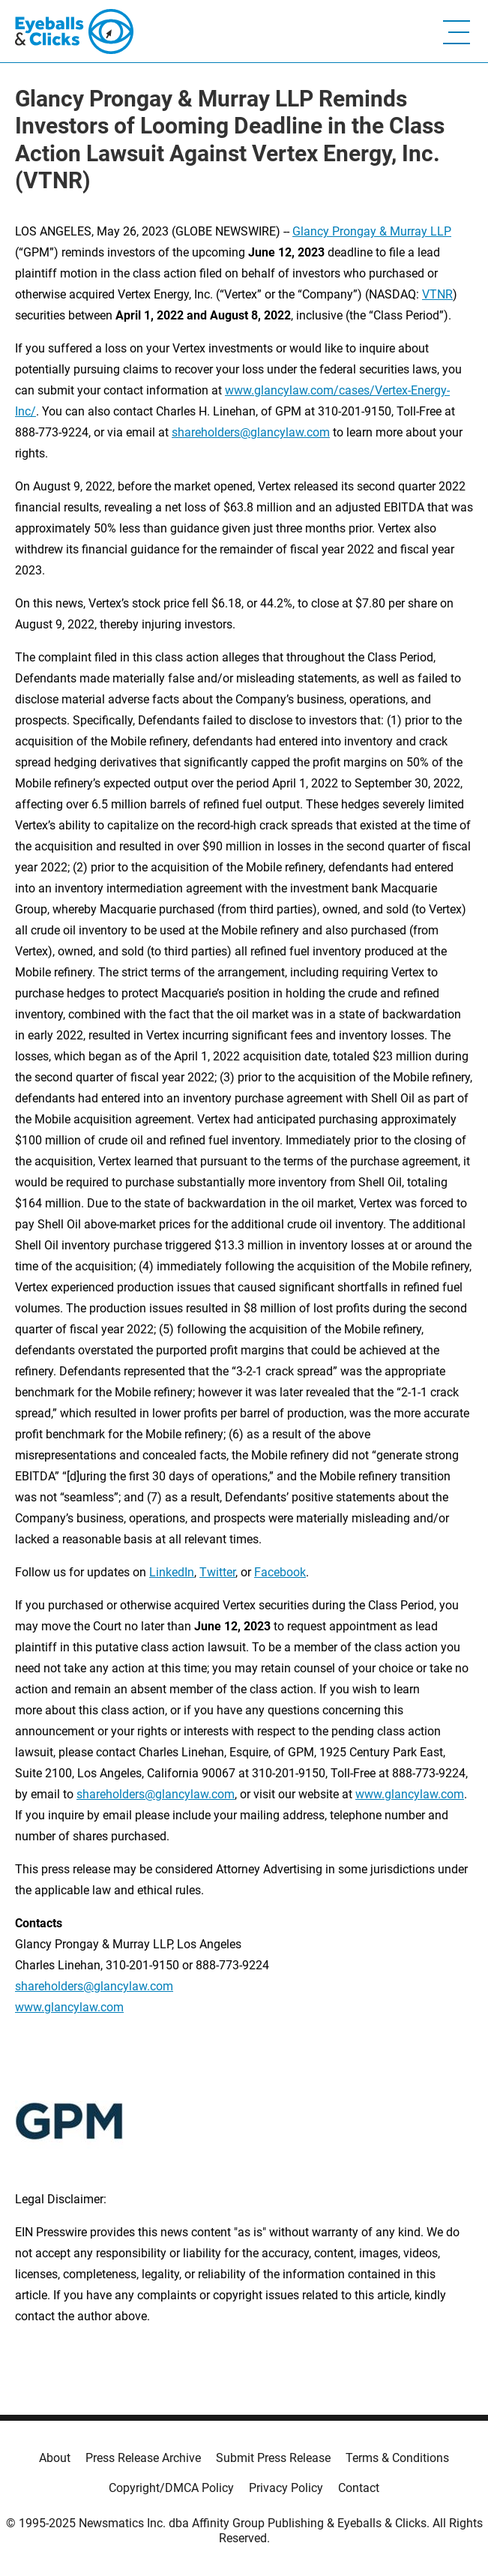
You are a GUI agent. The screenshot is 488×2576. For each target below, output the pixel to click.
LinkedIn (171, 1572)
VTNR (437, 294)
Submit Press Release (273, 2458)
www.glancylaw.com (409, 1794)
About (54, 2458)
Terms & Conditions (397, 2458)
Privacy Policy (286, 2488)
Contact (358, 2488)
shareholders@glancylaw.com (251, 432)
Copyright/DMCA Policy (171, 2488)
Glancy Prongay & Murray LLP (371, 231)
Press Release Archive (143, 2458)
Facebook (280, 1572)
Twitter (217, 1572)
